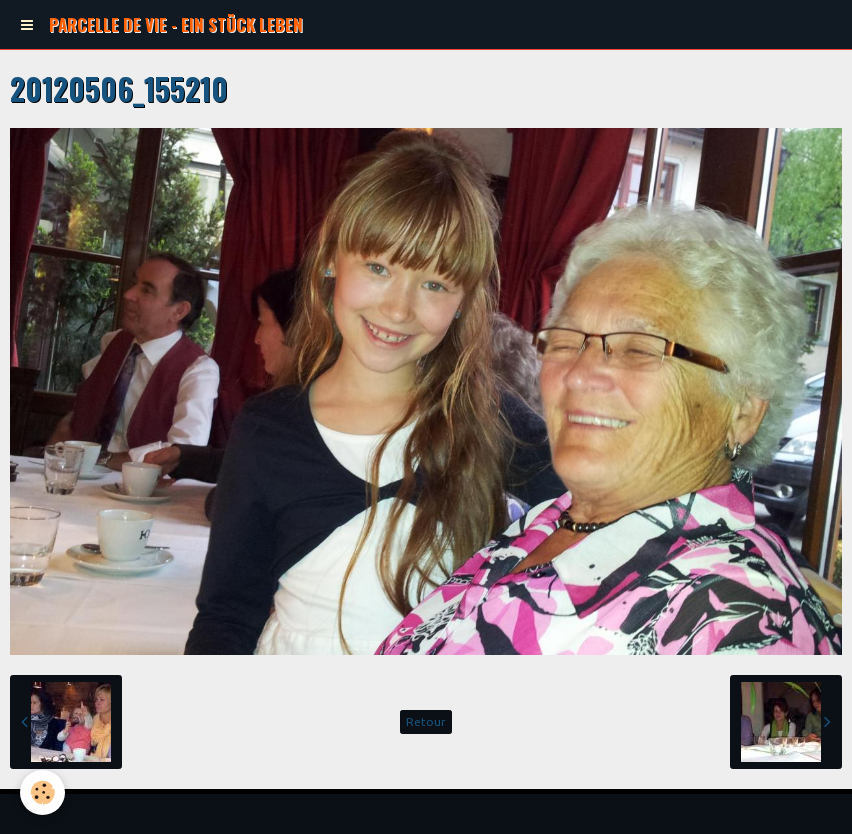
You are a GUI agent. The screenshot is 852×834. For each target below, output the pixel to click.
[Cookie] (42, 792)
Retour (426, 721)
